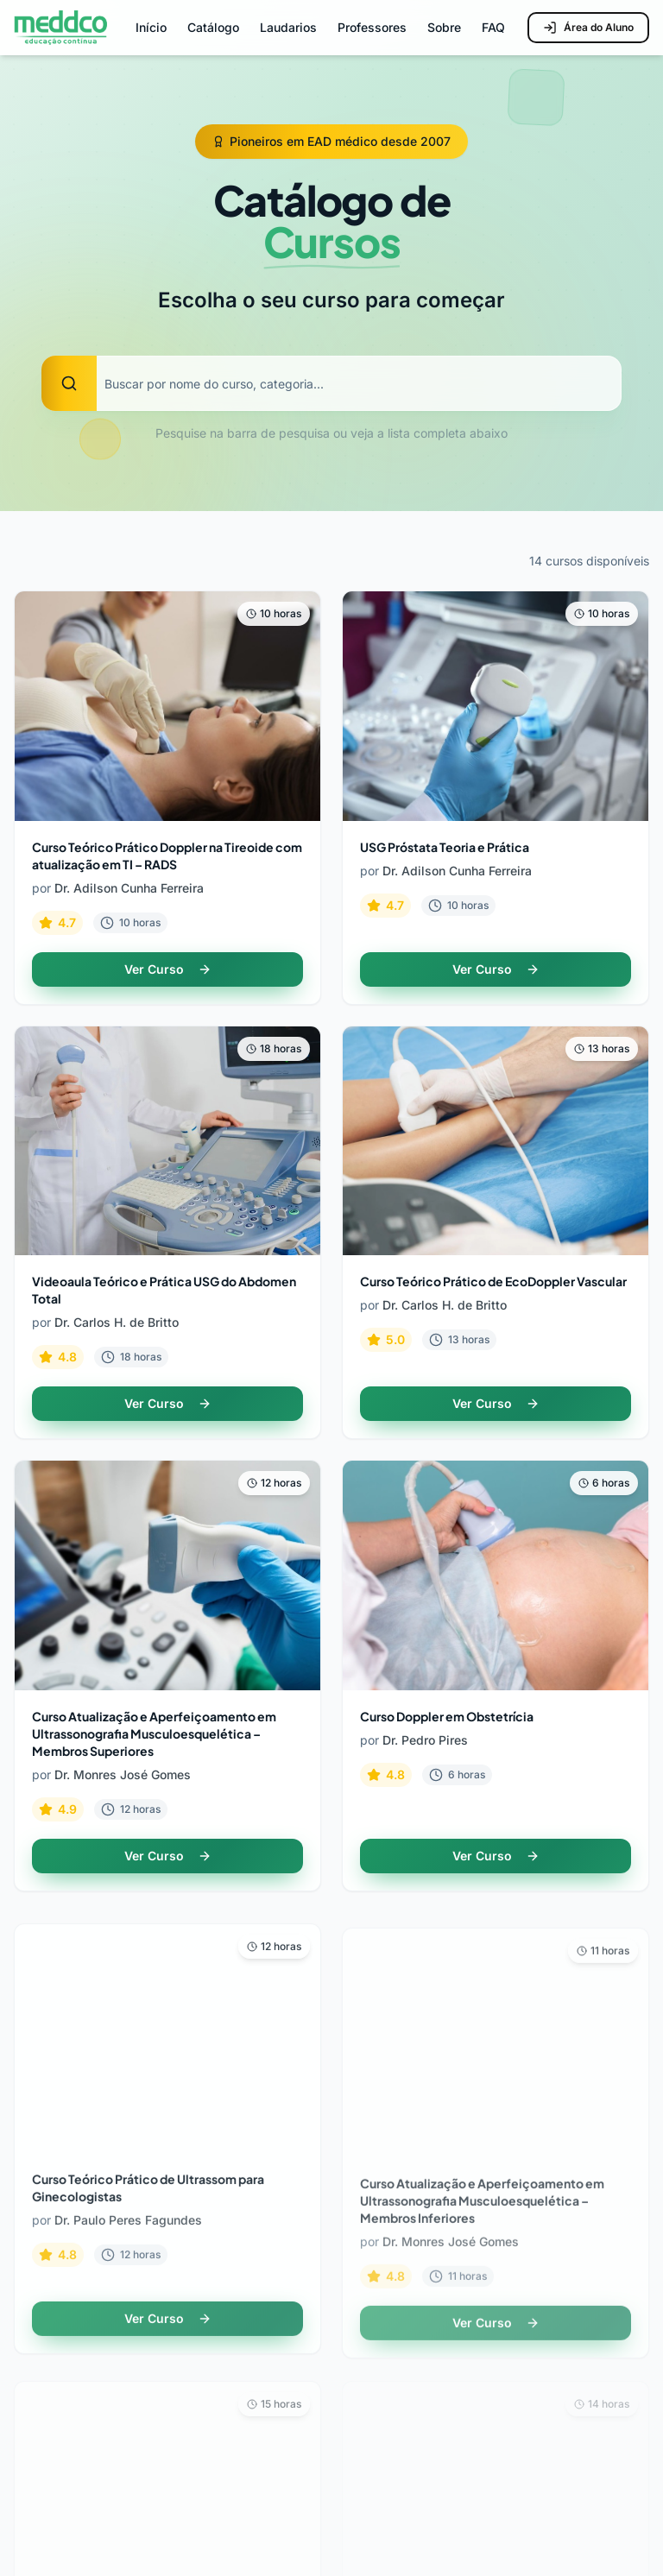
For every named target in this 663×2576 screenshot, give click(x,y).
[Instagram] (487, 2520)
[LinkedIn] (535, 2520)
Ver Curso (168, 969)
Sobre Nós (48, 2392)
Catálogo (213, 27)
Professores (372, 27)
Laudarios (288, 27)
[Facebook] (632, 2520)
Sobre (444, 27)
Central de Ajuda (406, 2392)
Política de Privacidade (427, 2423)
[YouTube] (583, 2520)
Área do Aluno (588, 28)
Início (151, 27)
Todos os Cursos (407, 2109)
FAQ (493, 27)
